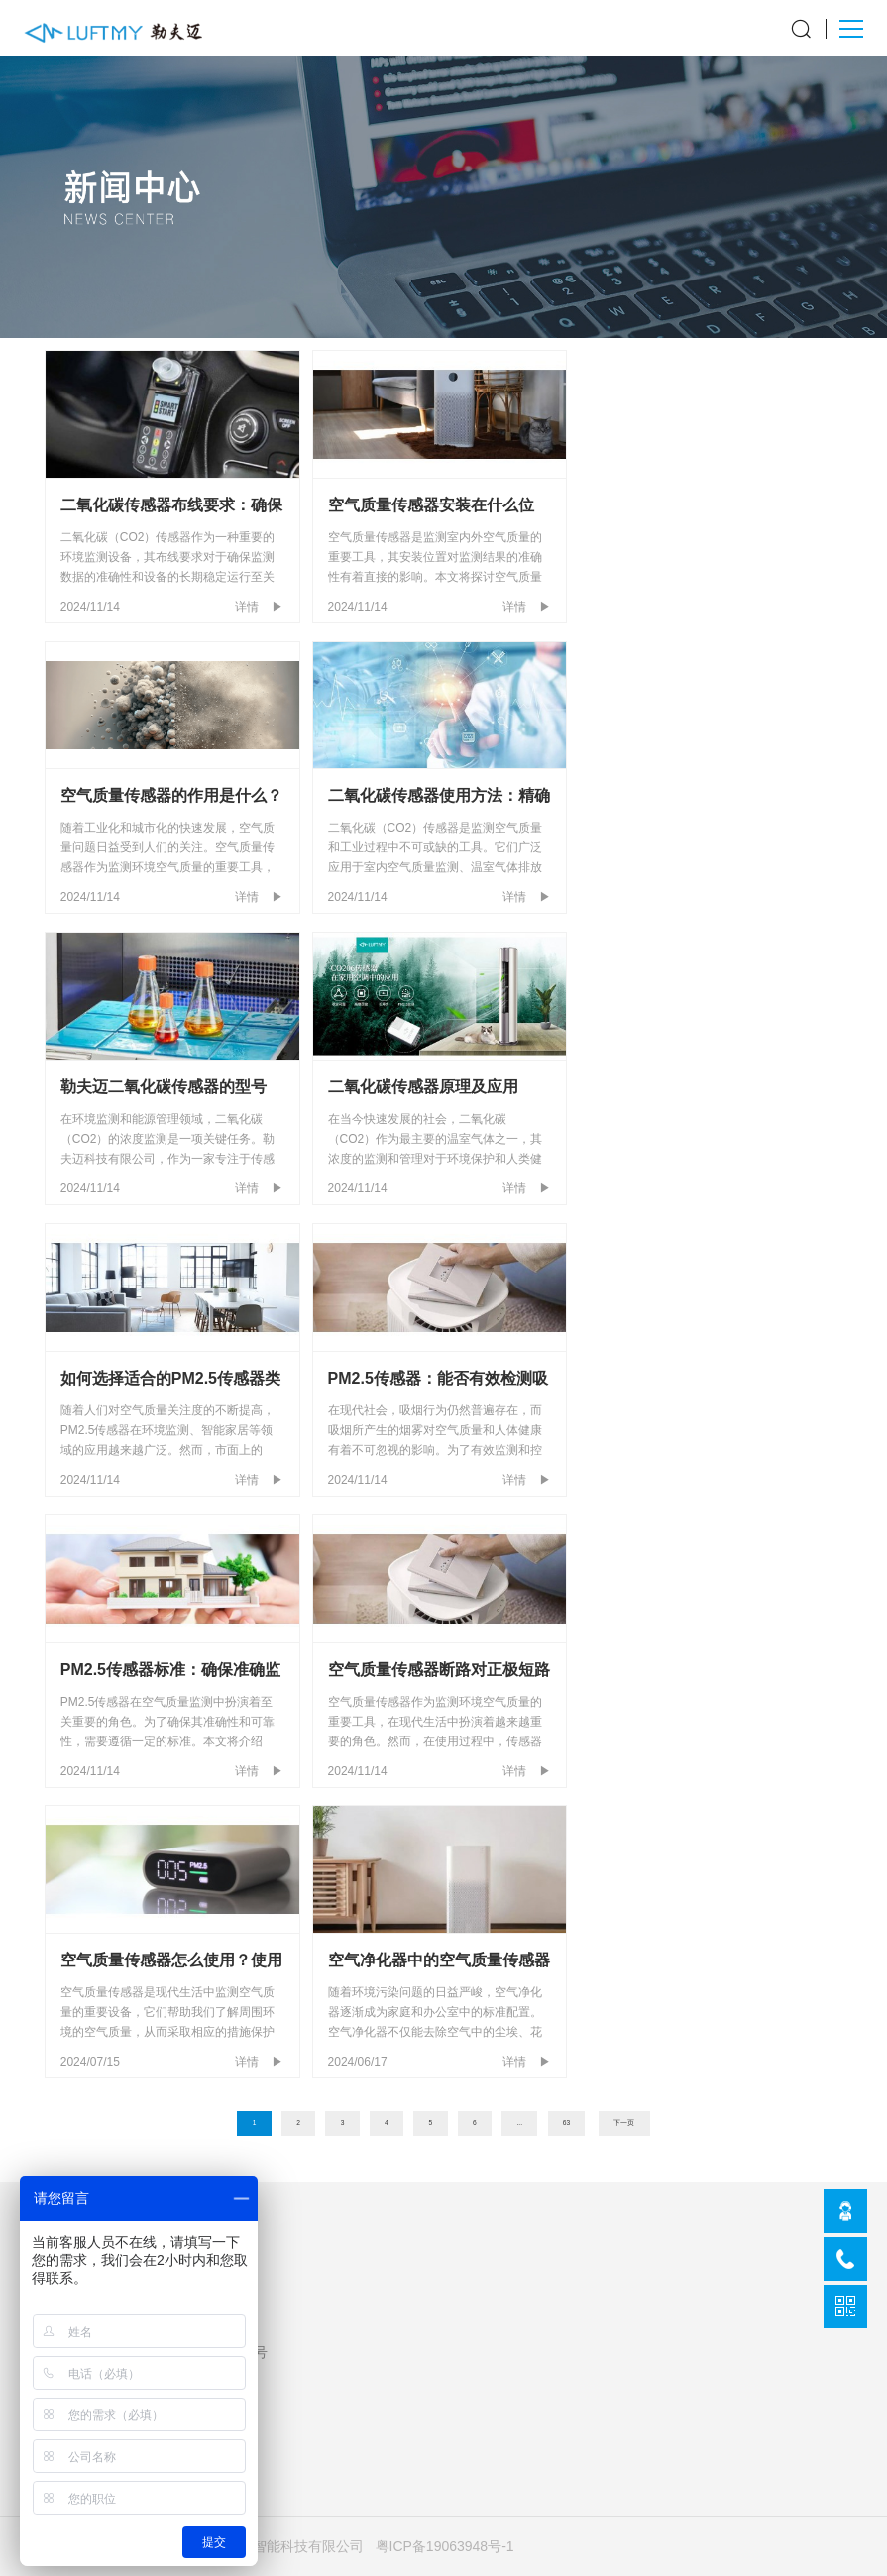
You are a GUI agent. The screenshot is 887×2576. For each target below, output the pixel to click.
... (520, 2122)
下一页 (623, 2122)
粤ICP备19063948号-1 (445, 2546)
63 (566, 2122)
